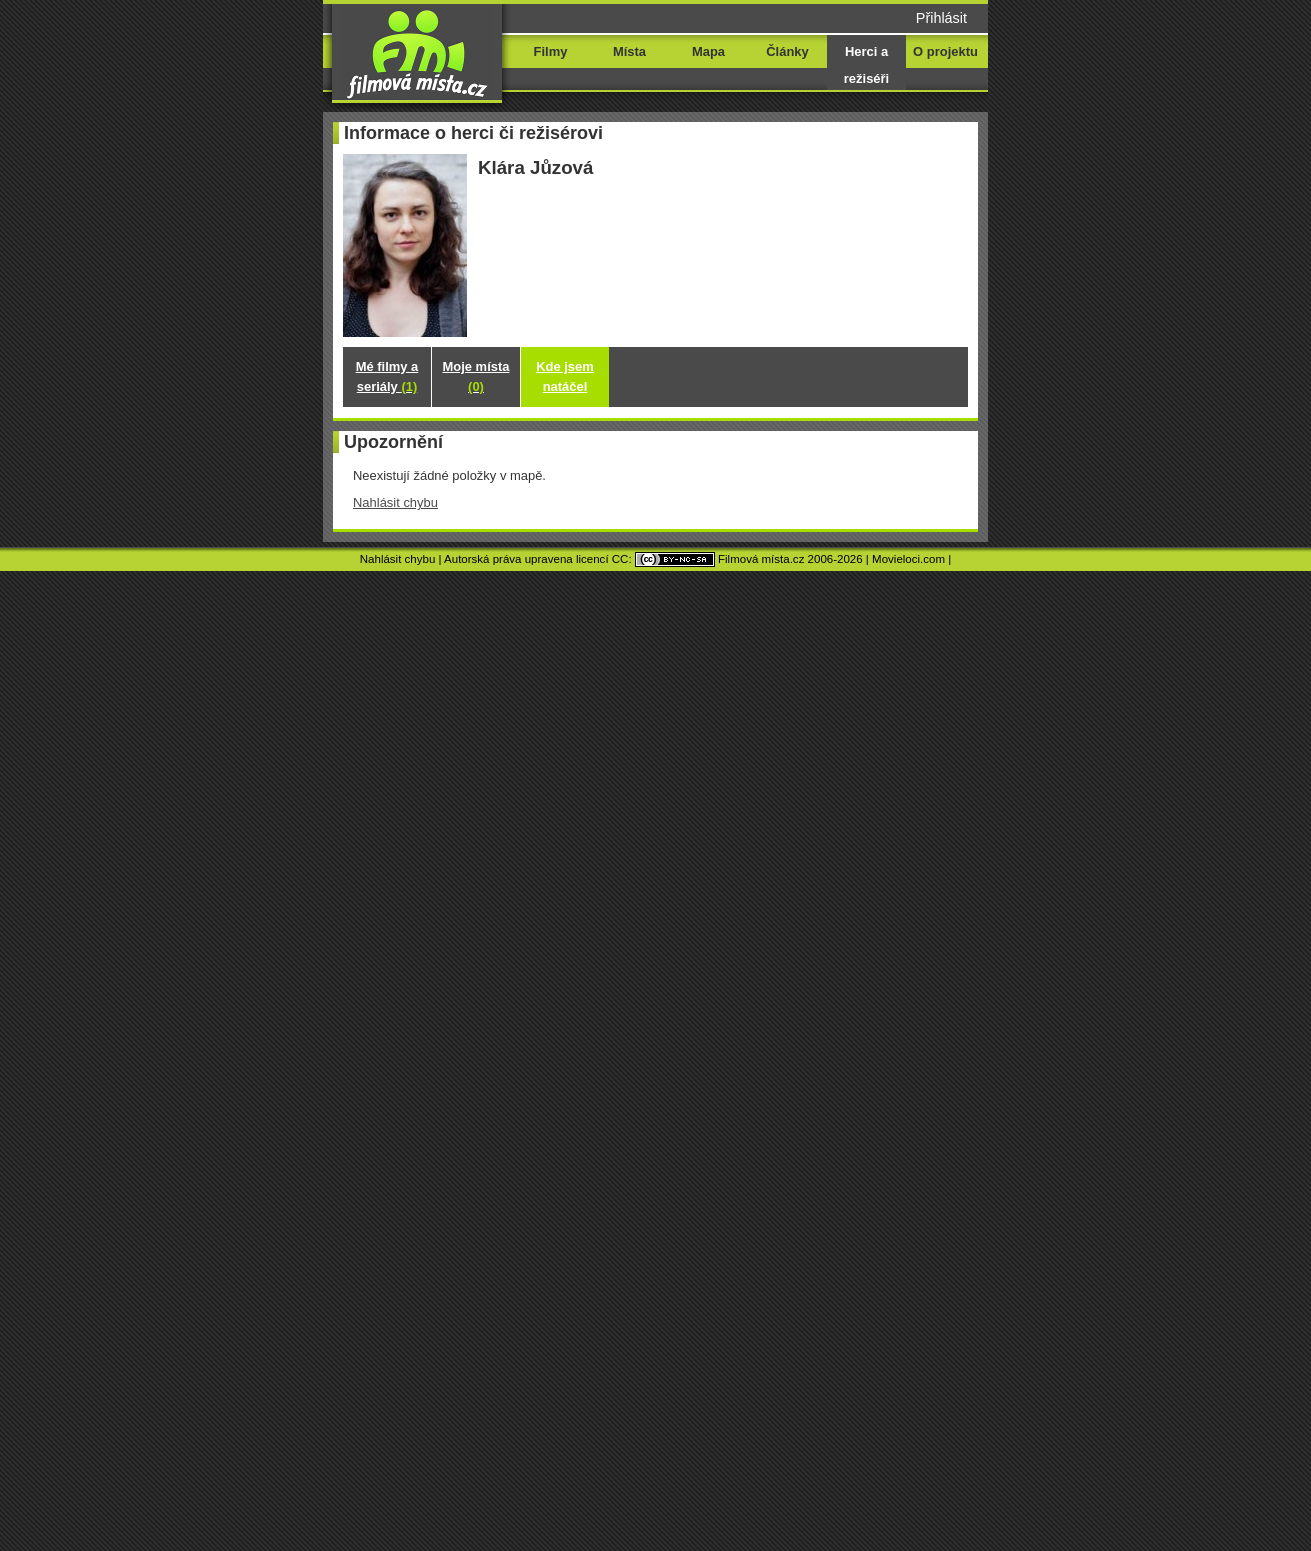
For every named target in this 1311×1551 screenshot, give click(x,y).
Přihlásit (941, 18)
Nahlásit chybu (395, 502)
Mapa (708, 51)
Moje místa (476, 376)
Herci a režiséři (866, 65)
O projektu (945, 51)
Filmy (551, 51)
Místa (629, 51)
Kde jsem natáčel (565, 376)
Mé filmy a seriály (387, 376)
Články (787, 51)
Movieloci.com (908, 559)
